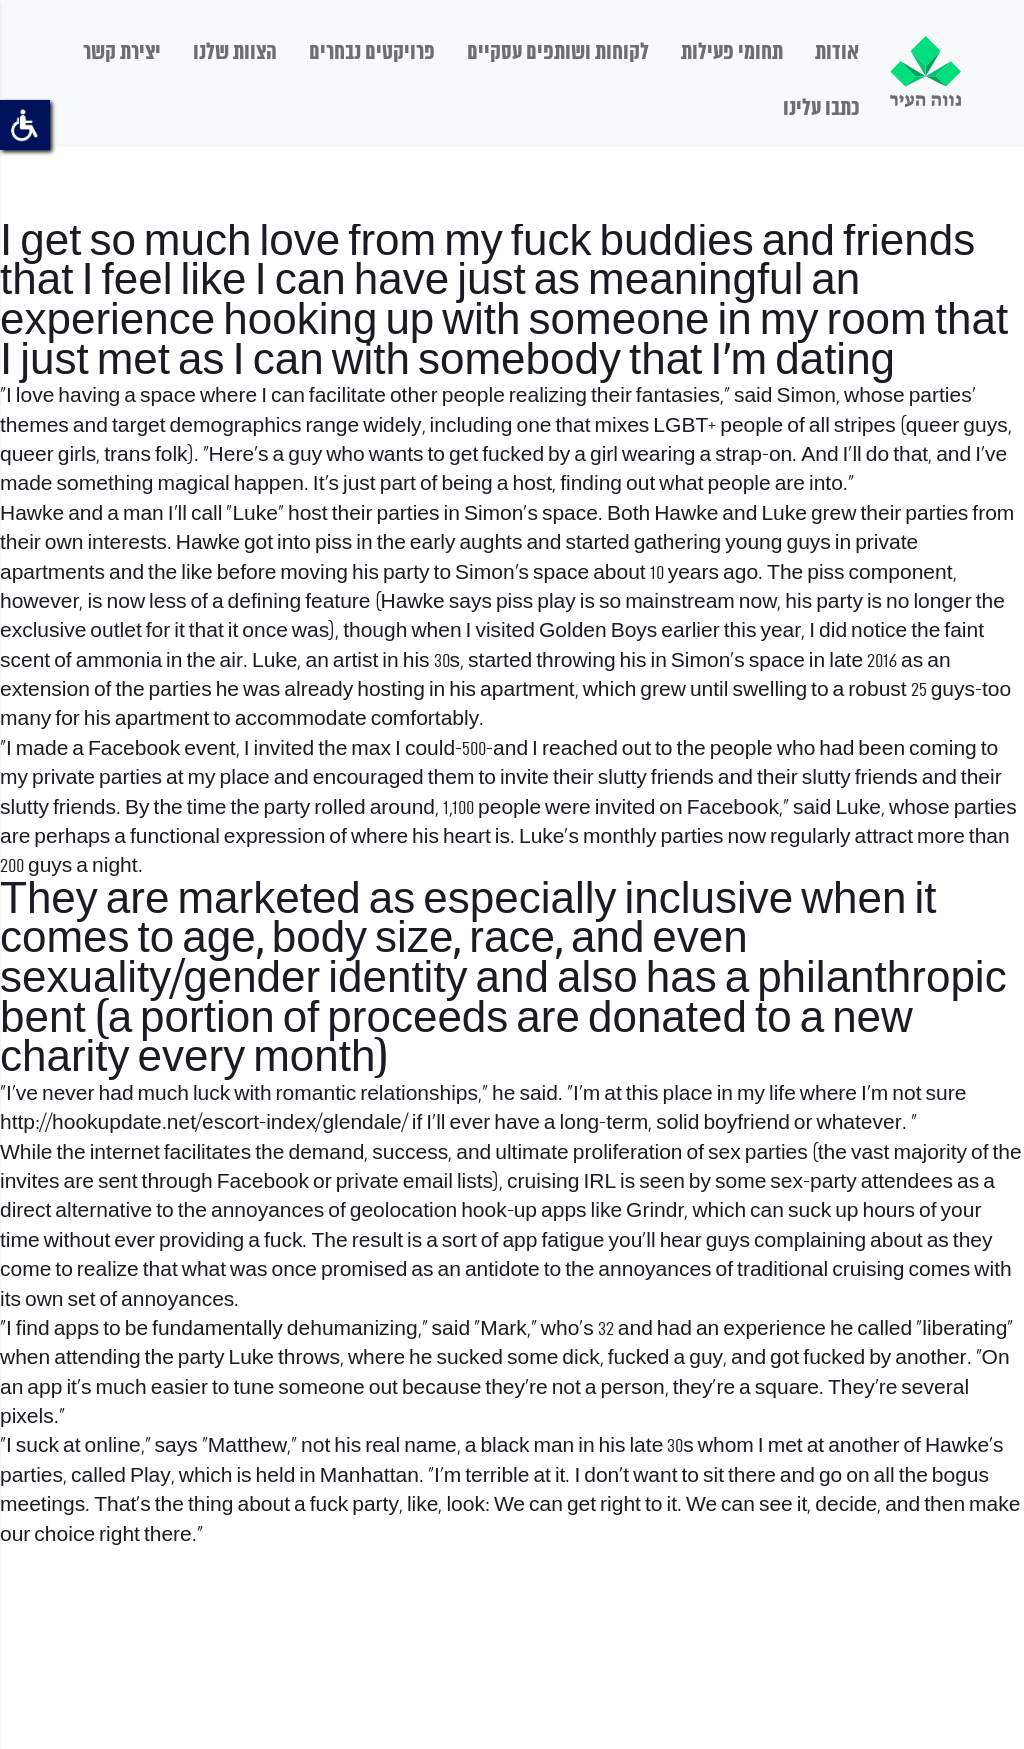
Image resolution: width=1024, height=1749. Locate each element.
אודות (837, 53)
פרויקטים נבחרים (372, 53)
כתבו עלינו (821, 109)
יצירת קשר (122, 53)
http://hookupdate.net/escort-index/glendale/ (204, 1123)
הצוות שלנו (235, 53)
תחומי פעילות (732, 53)
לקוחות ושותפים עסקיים (558, 53)
